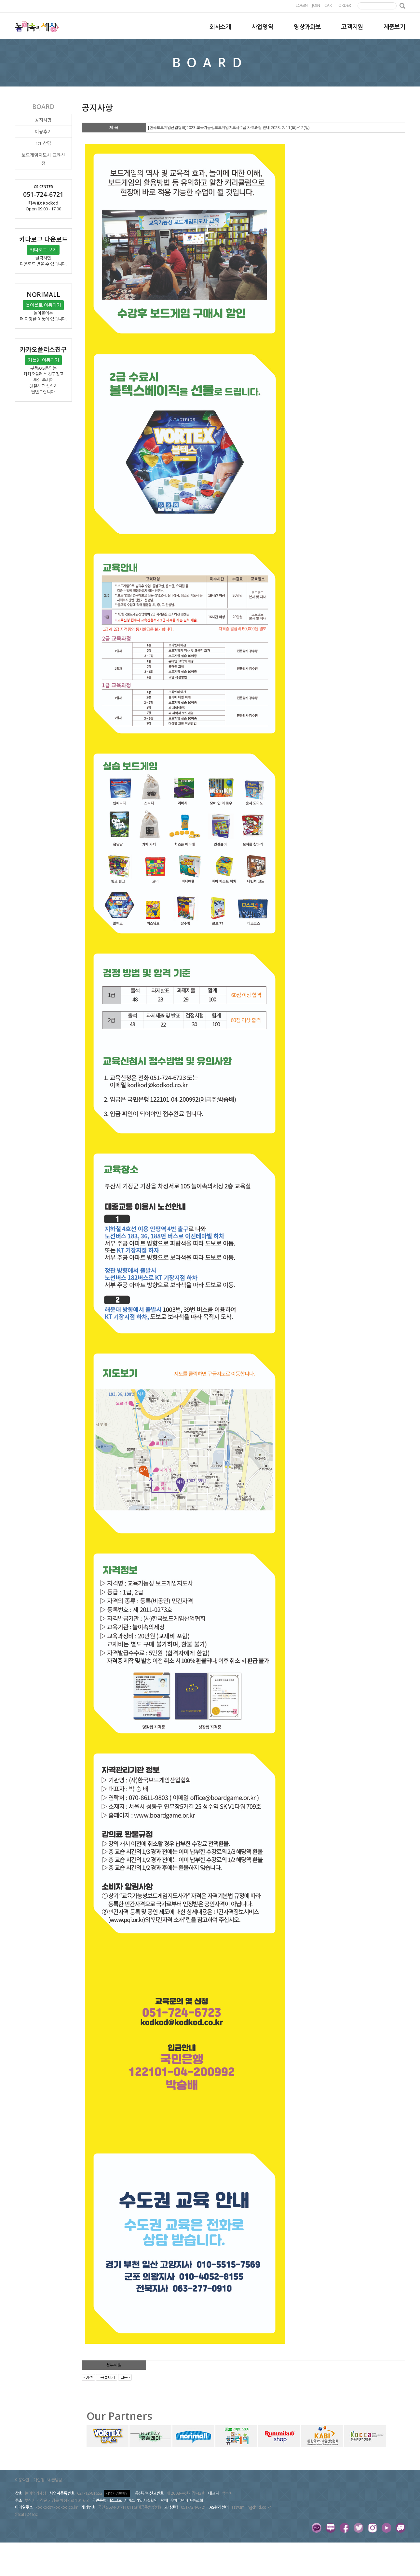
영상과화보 (307, 27)
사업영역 (263, 27)
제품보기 (394, 27)
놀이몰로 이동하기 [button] (43, 305)
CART (329, 5)
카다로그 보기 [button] (43, 250)
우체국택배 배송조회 (186, 2500)
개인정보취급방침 (48, 2480)
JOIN (316, 5)
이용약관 (22, 2480)
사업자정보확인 (117, 2493)
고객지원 (352, 27)
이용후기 (43, 131)
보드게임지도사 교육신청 (43, 159)
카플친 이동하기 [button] (43, 360)
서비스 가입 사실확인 (140, 2500)
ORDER (344, 5)
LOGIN (302, 5)
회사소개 (220, 27)
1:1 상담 (43, 143)
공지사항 (43, 120)
